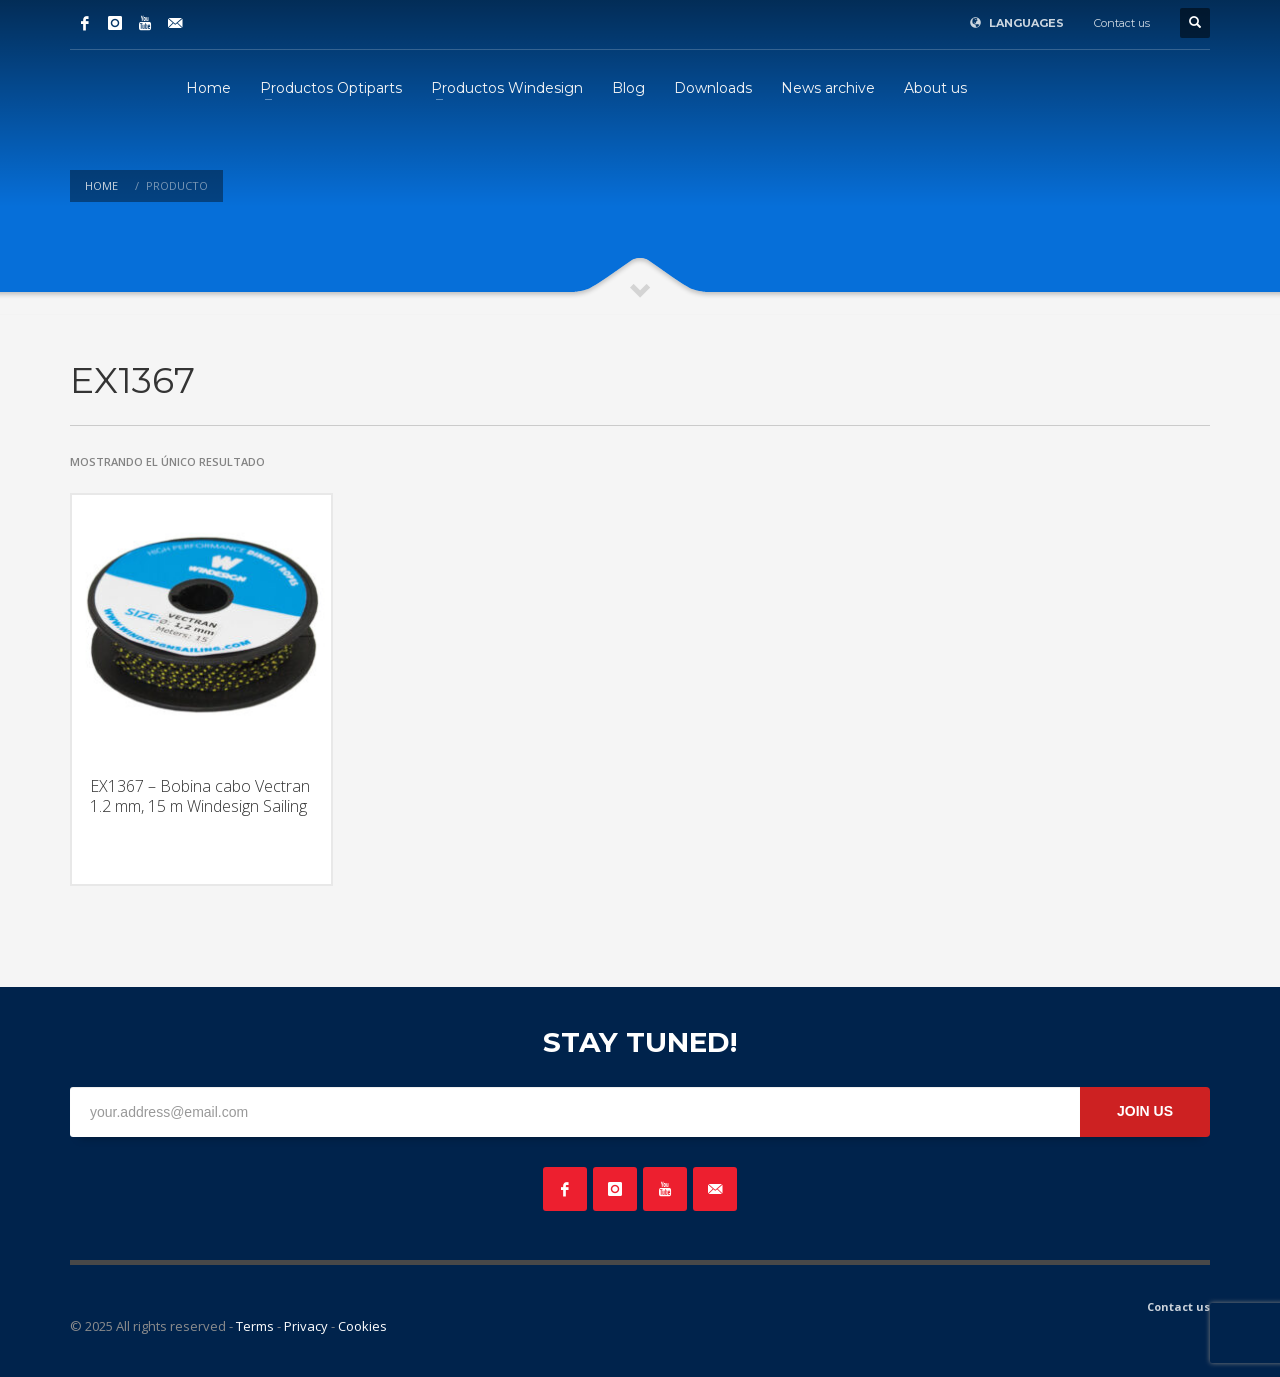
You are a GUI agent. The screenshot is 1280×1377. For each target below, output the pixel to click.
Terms (255, 1326)
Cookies (362, 1326)
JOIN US (1145, 1111)
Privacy (306, 1326)
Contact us (1122, 23)
